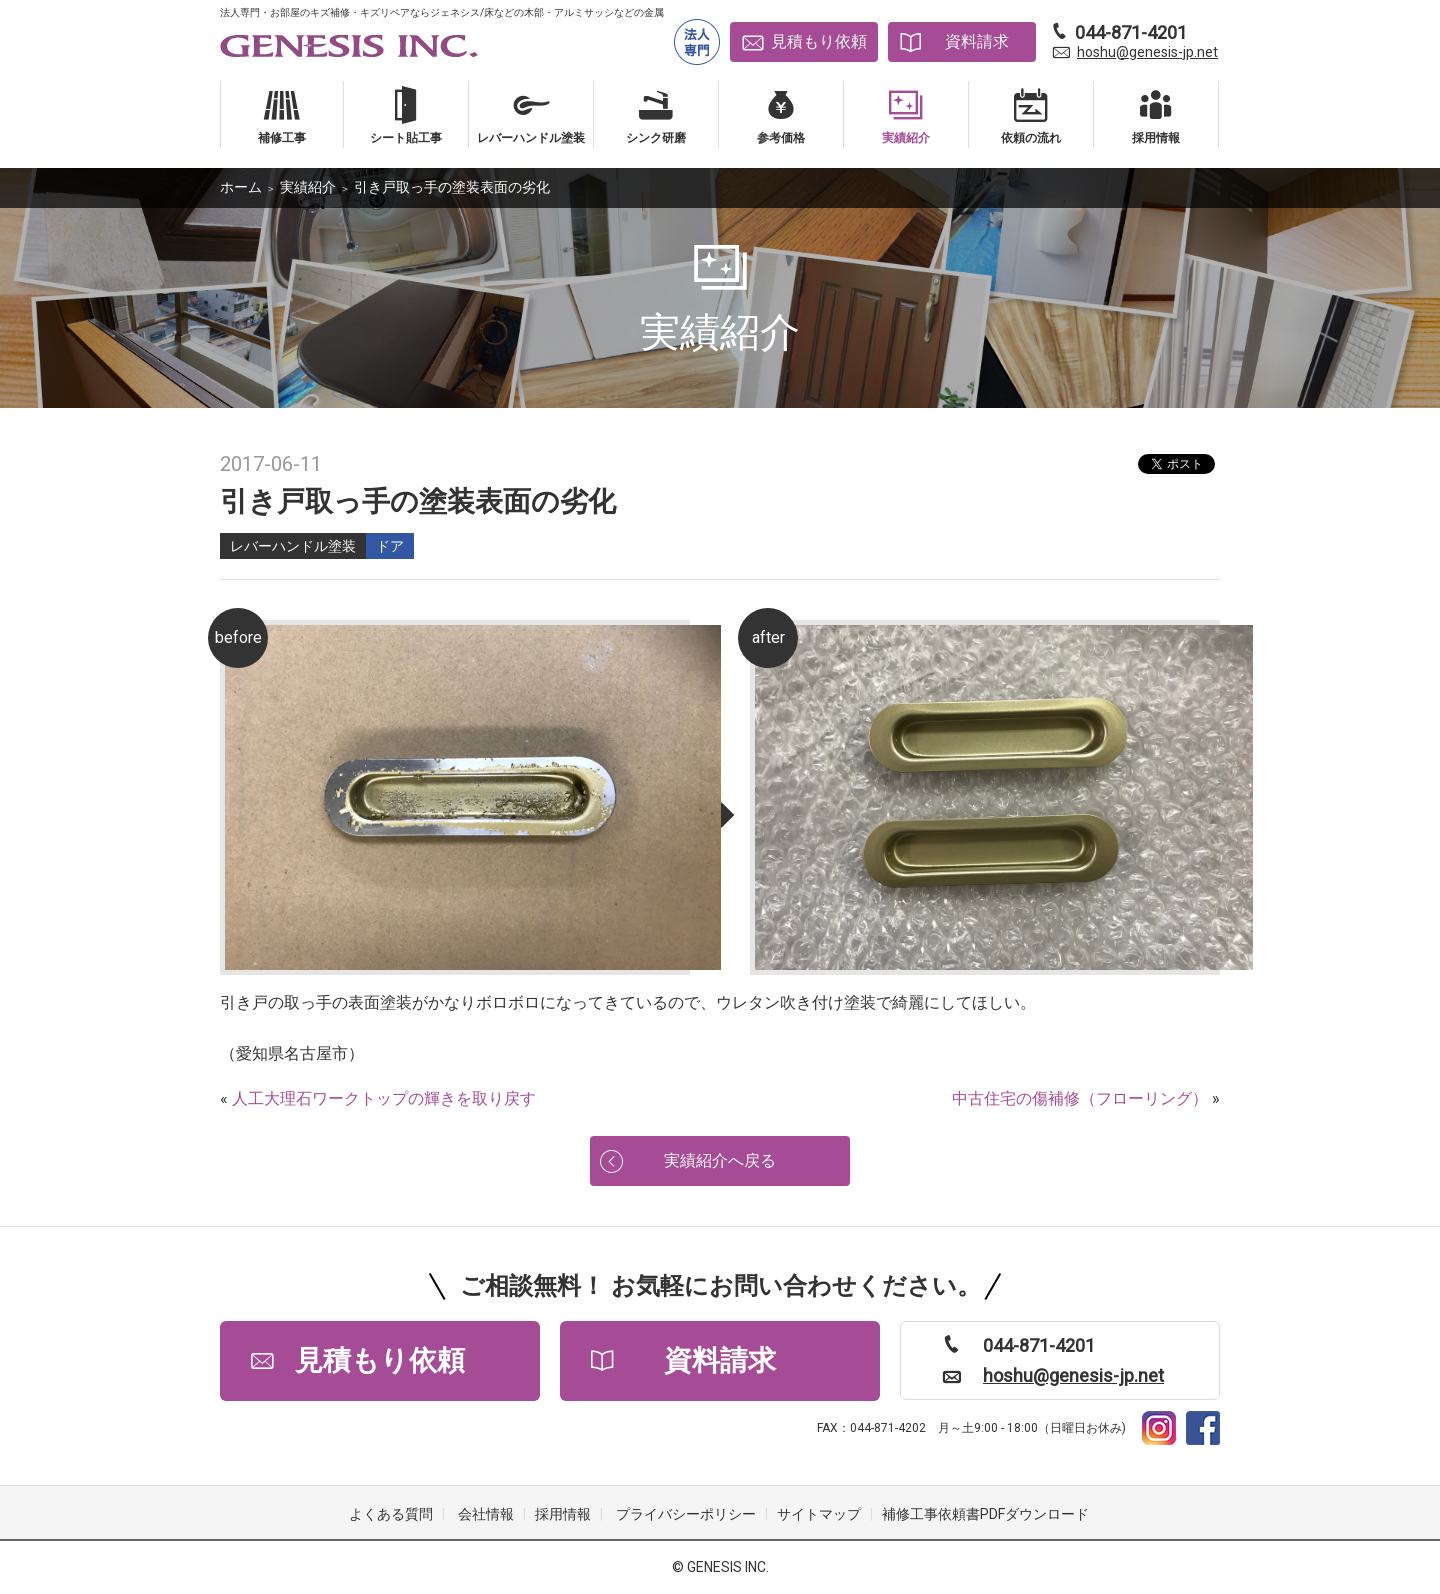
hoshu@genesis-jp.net (1147, 52)
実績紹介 (308, 187)
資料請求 (977, 41)
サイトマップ (819, 1514)
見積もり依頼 (819, 41)
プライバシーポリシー (686, 1514)
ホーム (241, 187)
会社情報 (486, 1514)
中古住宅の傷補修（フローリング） (1080, 1098)
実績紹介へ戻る (720, 1160)
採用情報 (563, 1514)
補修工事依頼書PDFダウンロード (985, 1514)
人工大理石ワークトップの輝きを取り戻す (384, 1098)
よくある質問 (391, 1514)
